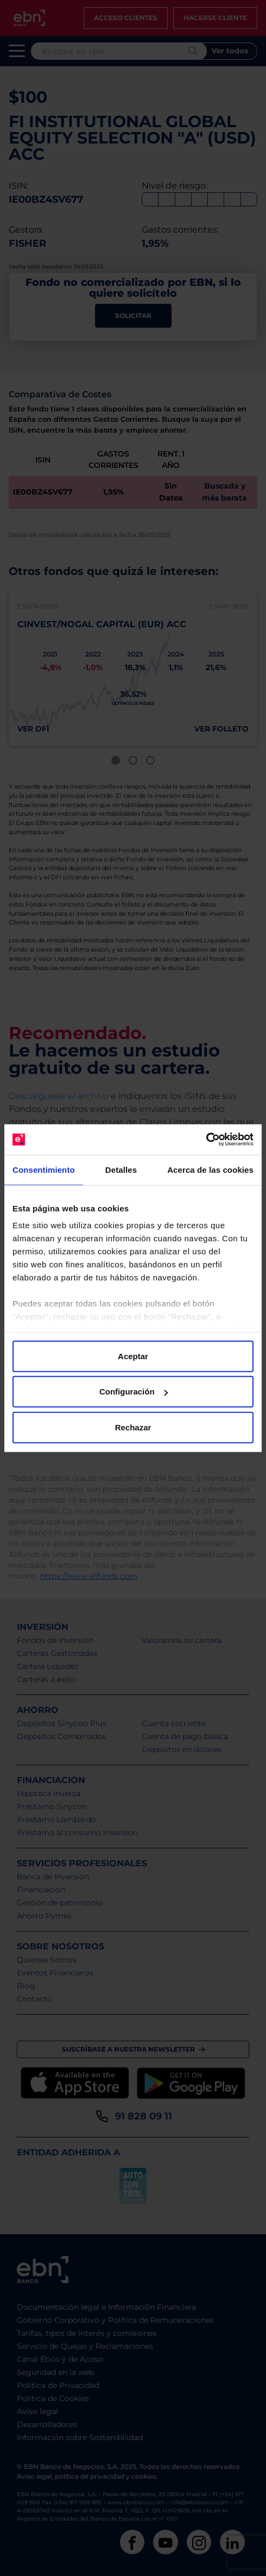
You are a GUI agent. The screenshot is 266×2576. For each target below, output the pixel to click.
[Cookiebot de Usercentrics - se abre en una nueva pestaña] (206, 1140)
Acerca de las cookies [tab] (210, 1169)
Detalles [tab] (121, 1169)
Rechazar (133, 1426)
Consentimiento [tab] (43, 1169)
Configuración (133, 1391)
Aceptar (133, 1355)
